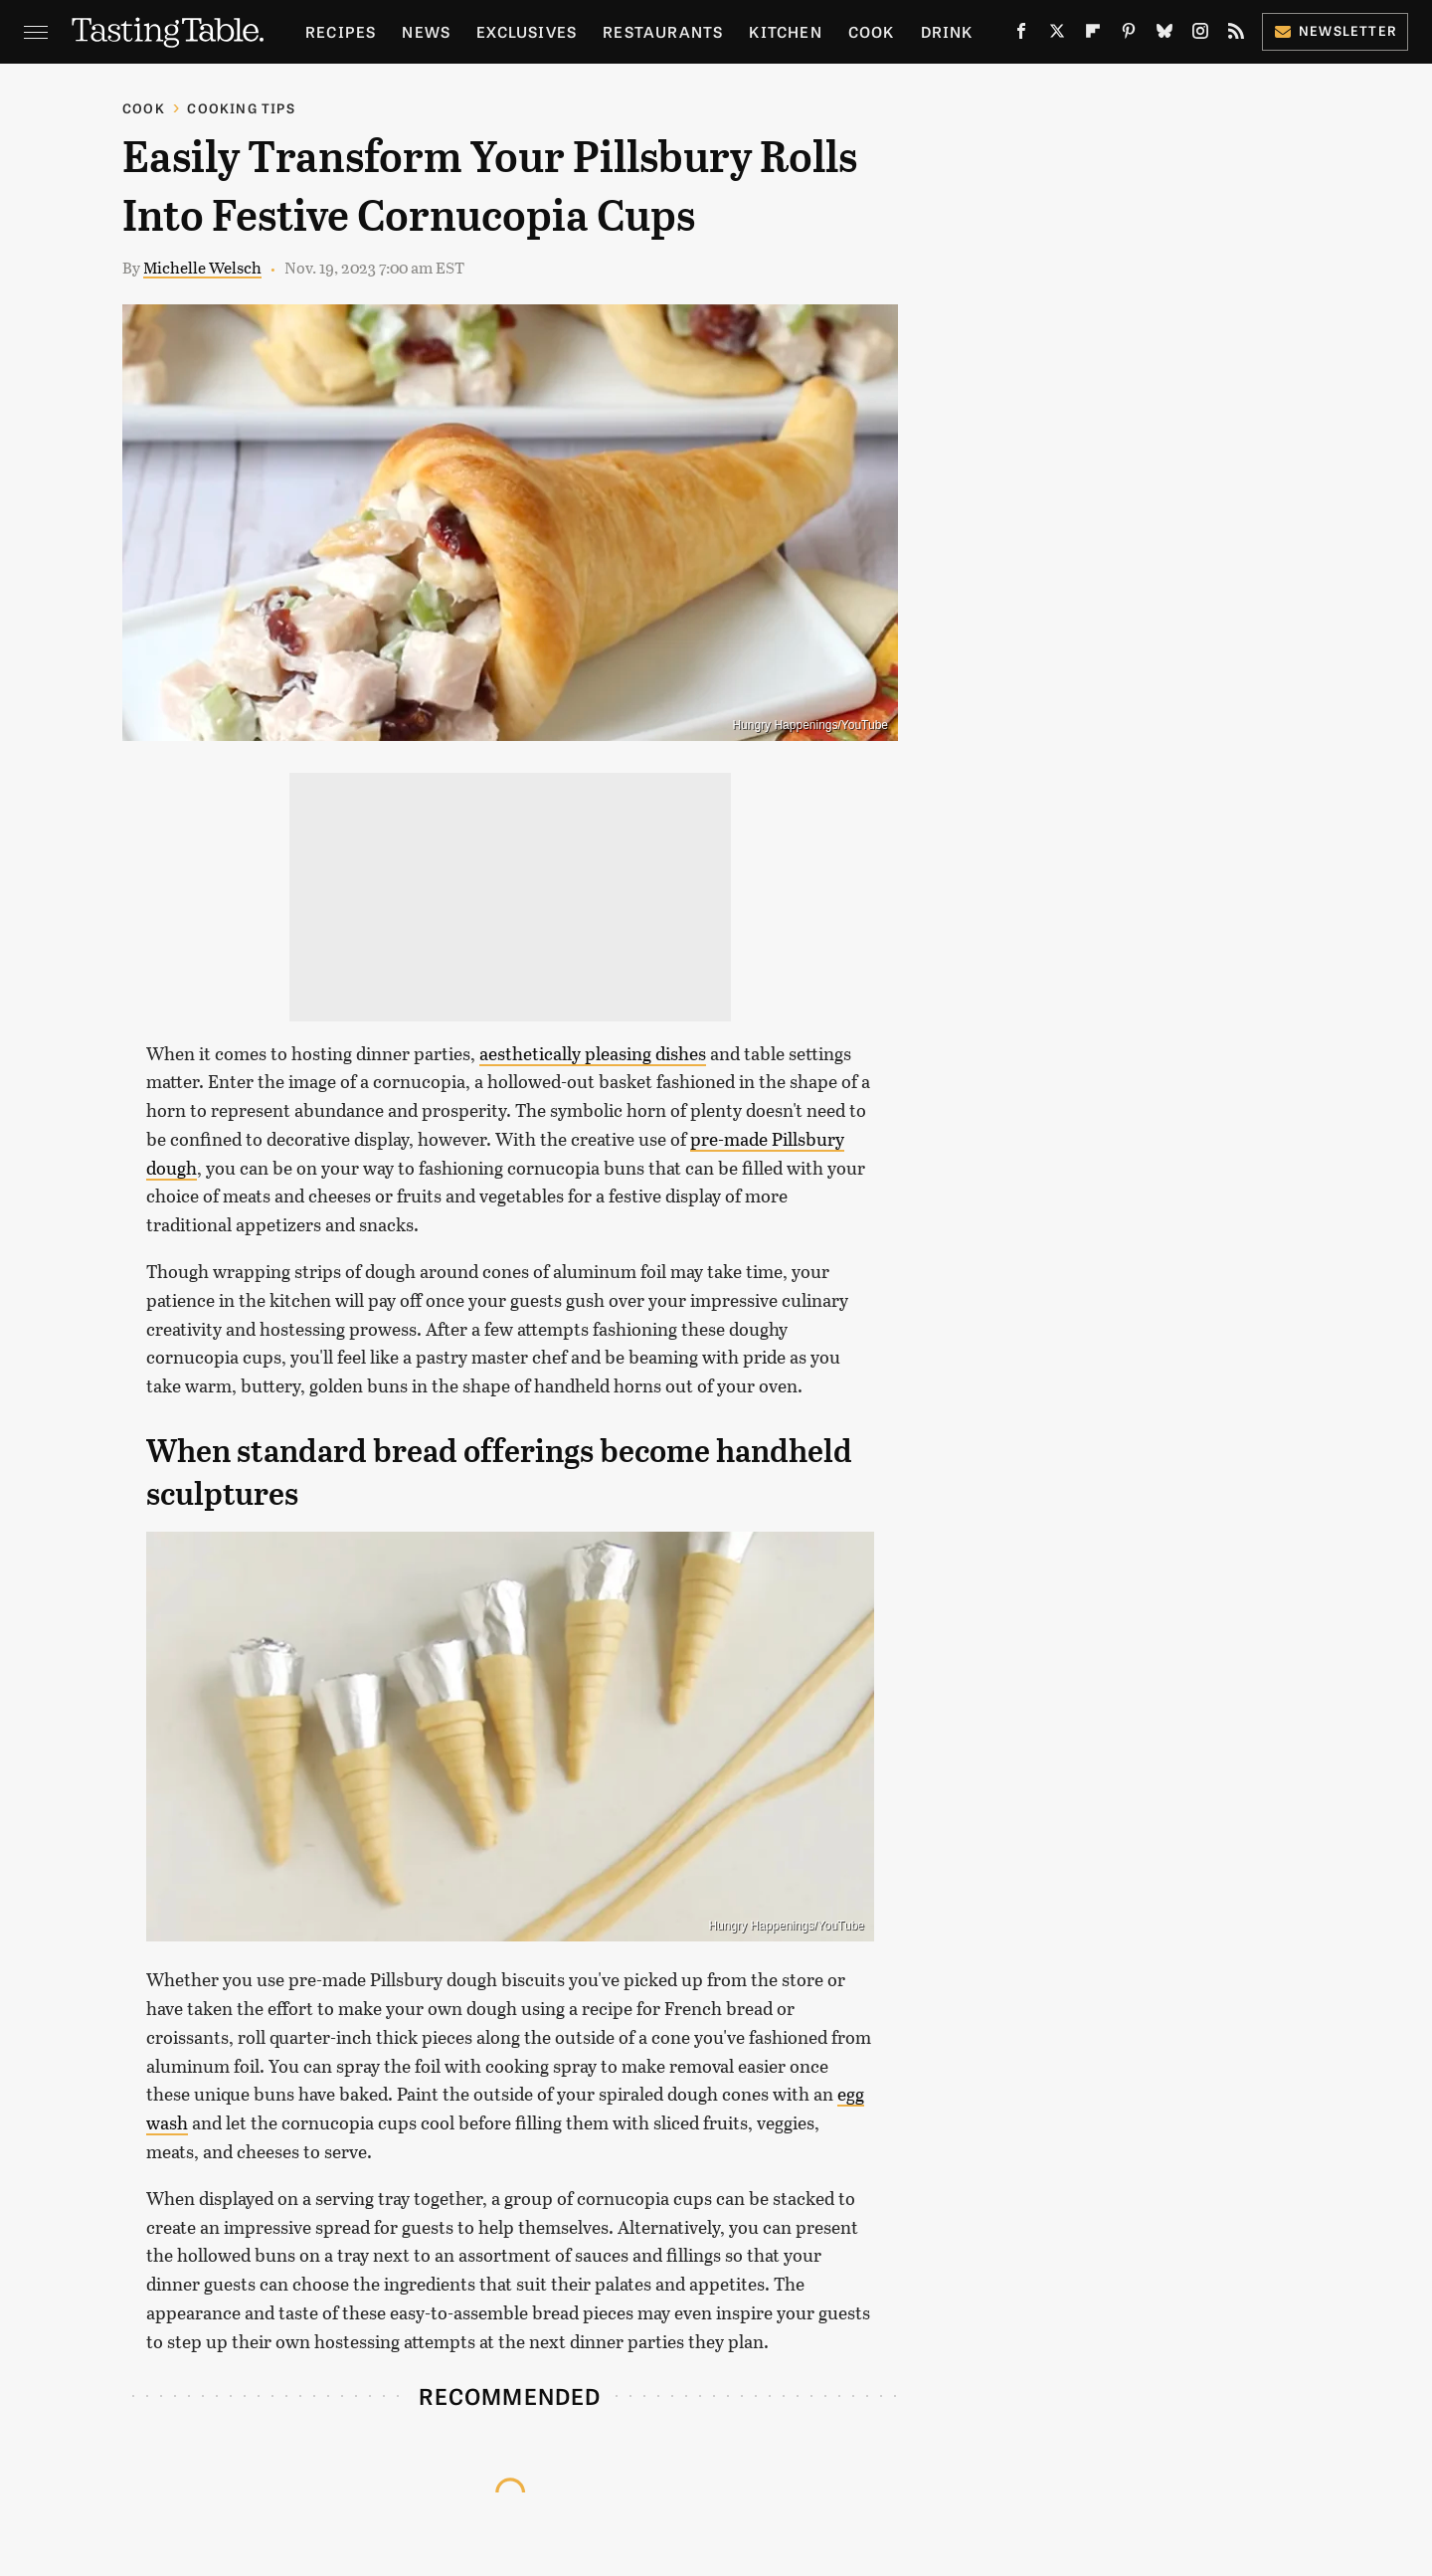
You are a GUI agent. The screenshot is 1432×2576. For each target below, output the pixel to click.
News (426, 31)
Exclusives (526, 31)
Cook (871, 31)
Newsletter (1335, 30)
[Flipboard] (1093, 35)
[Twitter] (1057, 35)
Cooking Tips (240, 107)
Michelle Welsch (202, 267)
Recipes (340, 31)
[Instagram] (1200, 35)
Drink (947, 31)
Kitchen (785, 31)
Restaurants (663, 31)
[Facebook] (1021, 35)
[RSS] (1236, 35)
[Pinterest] (1129, 35)
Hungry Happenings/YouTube (810, 725)
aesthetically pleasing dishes (592, 1053)
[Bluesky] (1164, 35)
